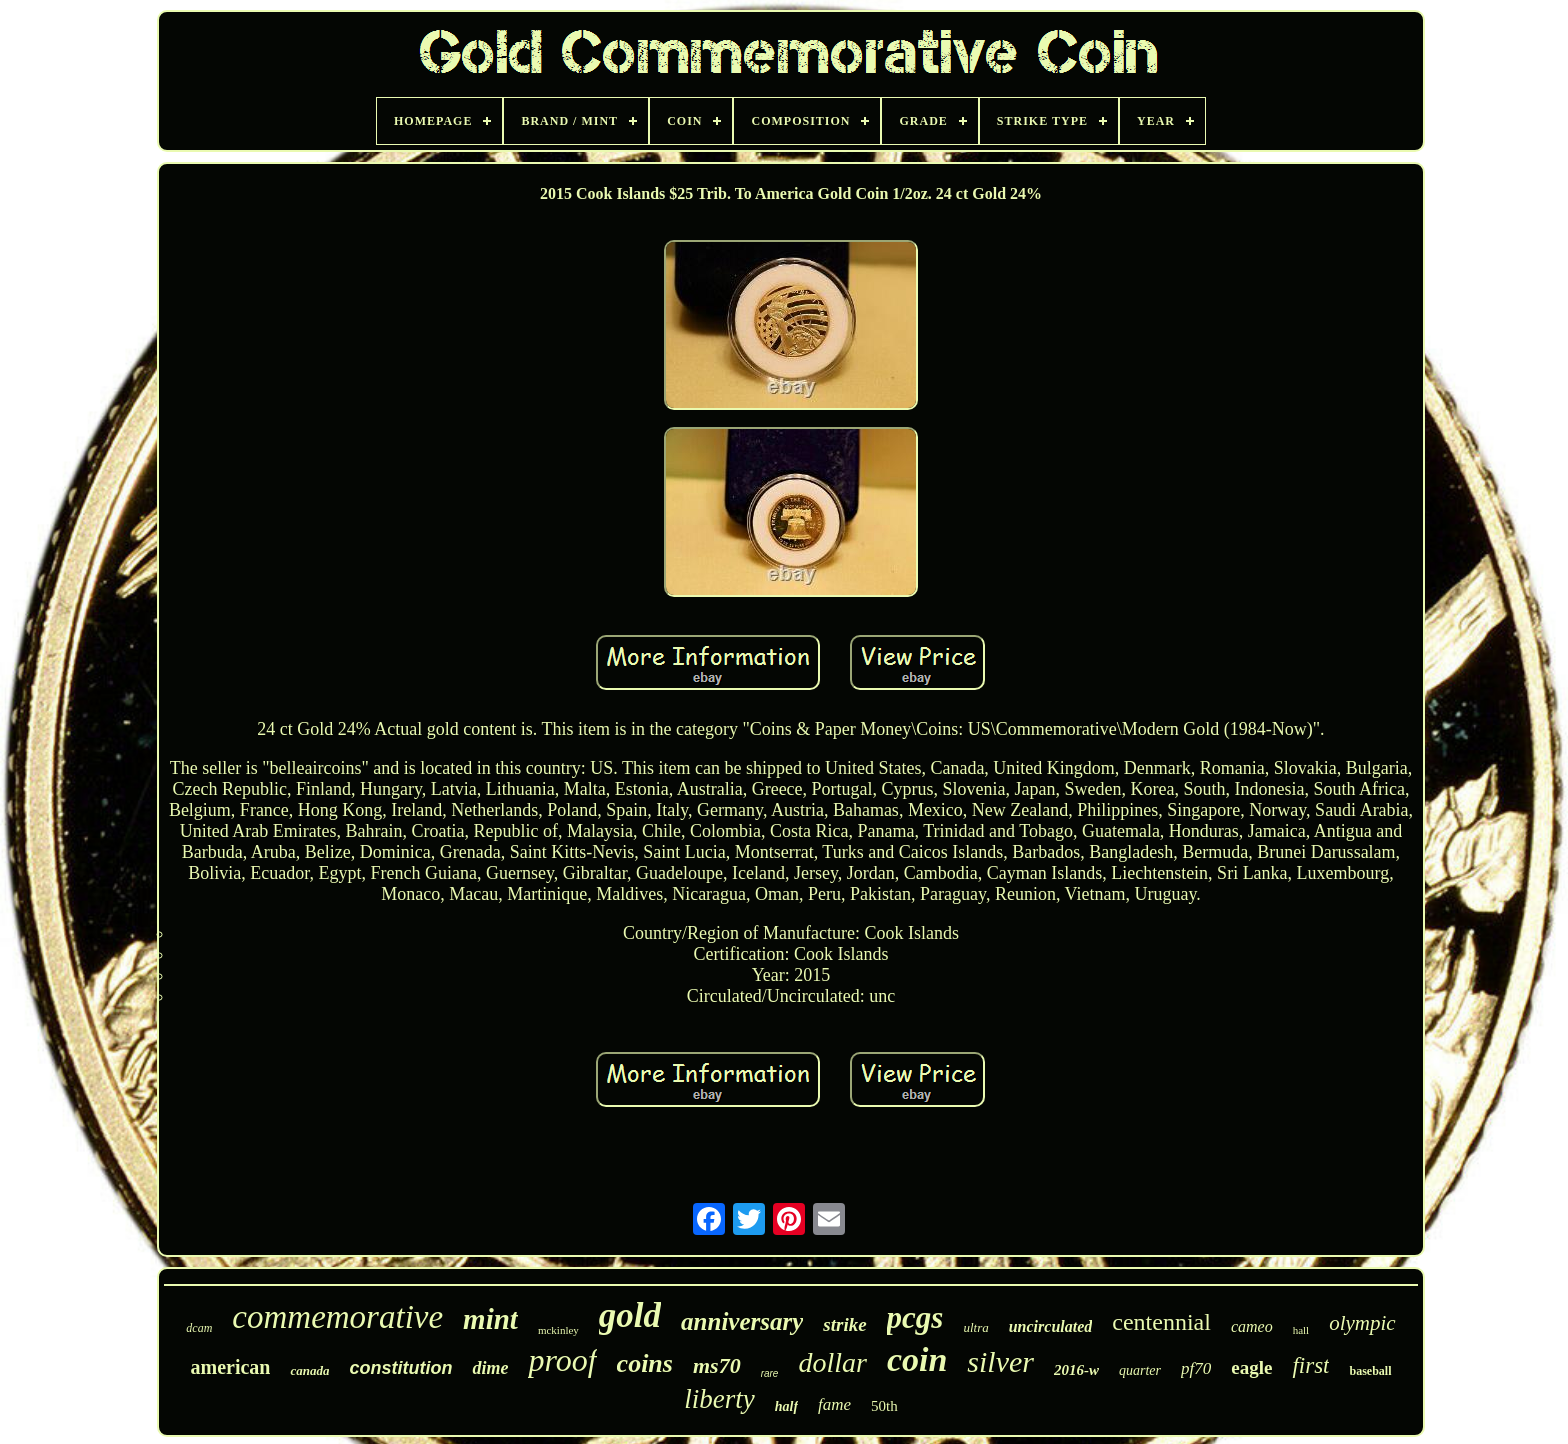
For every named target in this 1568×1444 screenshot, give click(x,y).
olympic (1362, 1323)
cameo (1252, 1326)
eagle (1251, 1367)
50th (884, 1406)
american (230, 1367)
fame (834, 1404)
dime (490, 1368)
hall (1301, 1330)
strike (844, 1324)
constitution (400, 1368)
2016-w (1076, 1370)
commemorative (337, 1317)
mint (490, 1319)
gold (630, 1315)
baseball (1370, 1371)
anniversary (742, 1321)
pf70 (1196, 1368)
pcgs (915, 1317)
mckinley (558, 1330)
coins (645, 1363)
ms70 (717, 1365)
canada (309, 1370)
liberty (719, 1399)
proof (562, 1360)
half (786, 1406)
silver (1000, 1361)
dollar (832, 1362)
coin (917, 1359)
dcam (199, 1328)
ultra (975, 1327)
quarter (1140, 1370)
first (1310, 1365)
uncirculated (1051, 1326)
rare (770, 1373)
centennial (1161, 1322)
